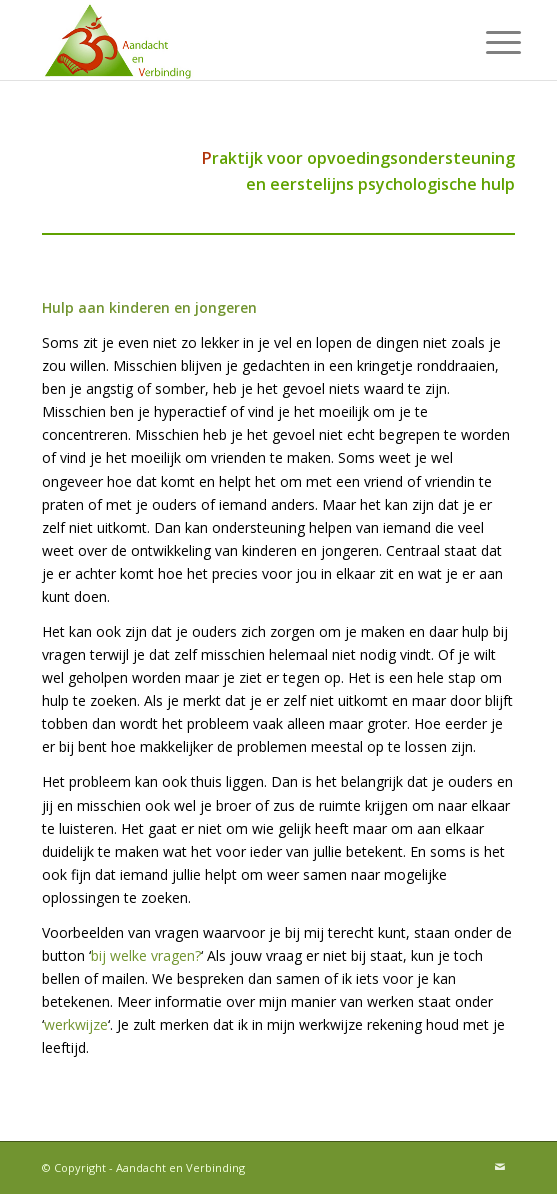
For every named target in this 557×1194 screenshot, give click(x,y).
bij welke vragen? (146, 955)
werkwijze (76, 1024)
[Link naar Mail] (500, 1167)
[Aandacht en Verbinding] (231, 40)
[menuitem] (488, 42)
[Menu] (488, 42)
